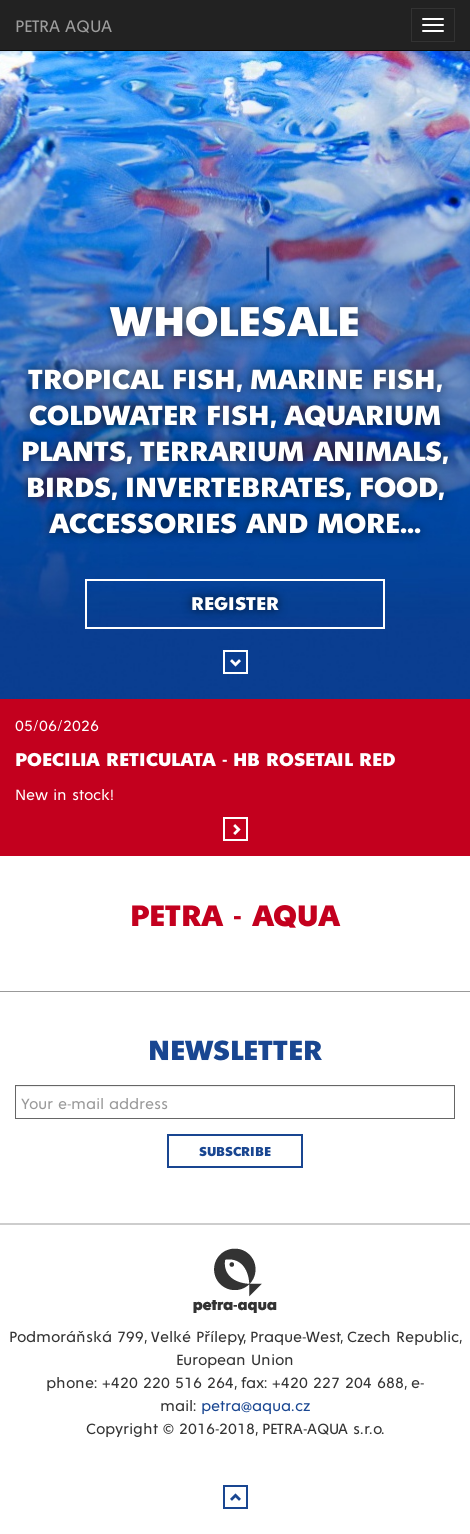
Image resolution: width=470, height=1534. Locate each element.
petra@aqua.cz (255, 1404)
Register (235, 602)
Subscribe (235, 1150)
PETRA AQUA (63, 24)
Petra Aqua (235, 1280)
